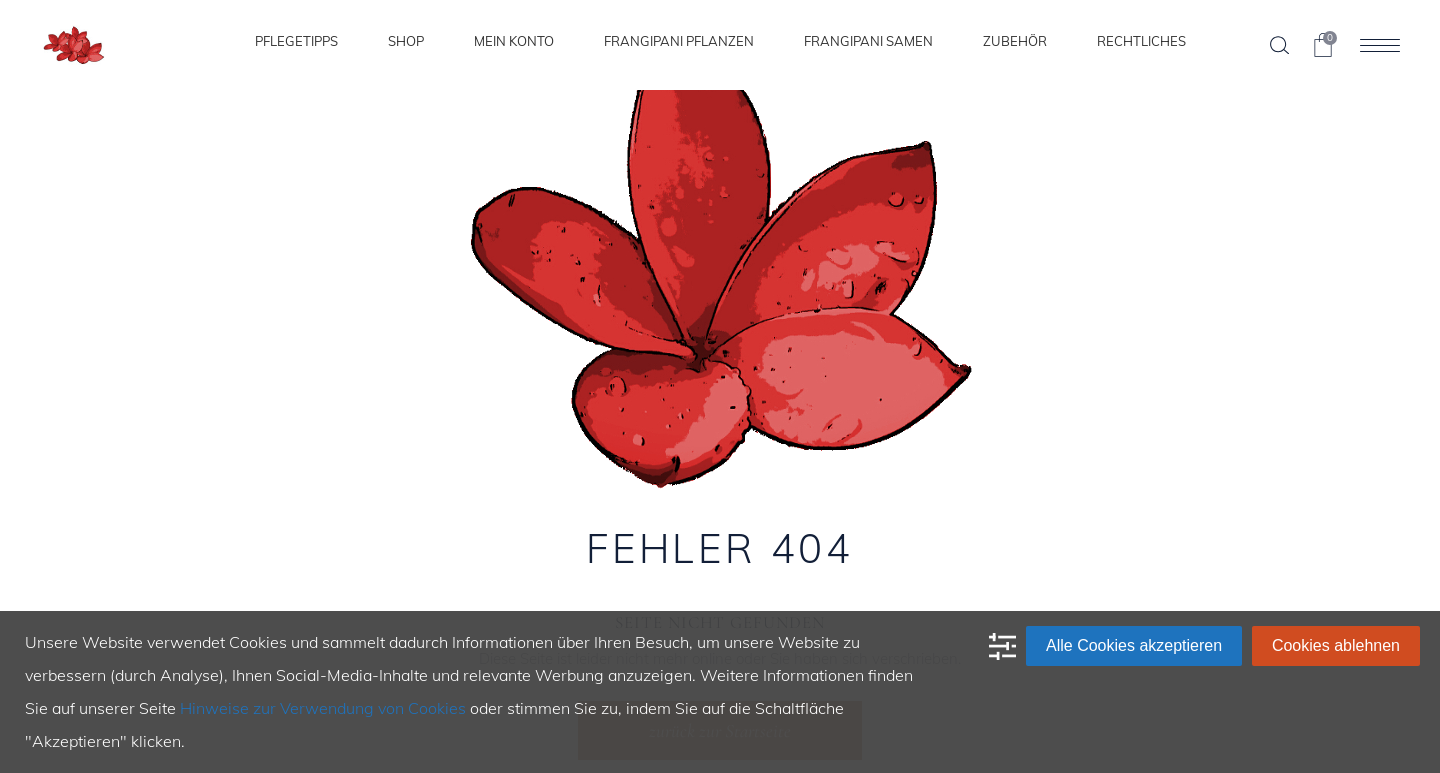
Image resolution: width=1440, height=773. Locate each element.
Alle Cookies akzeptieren (1134, 645)
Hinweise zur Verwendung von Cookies (323, 708)
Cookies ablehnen (1336, 645)
